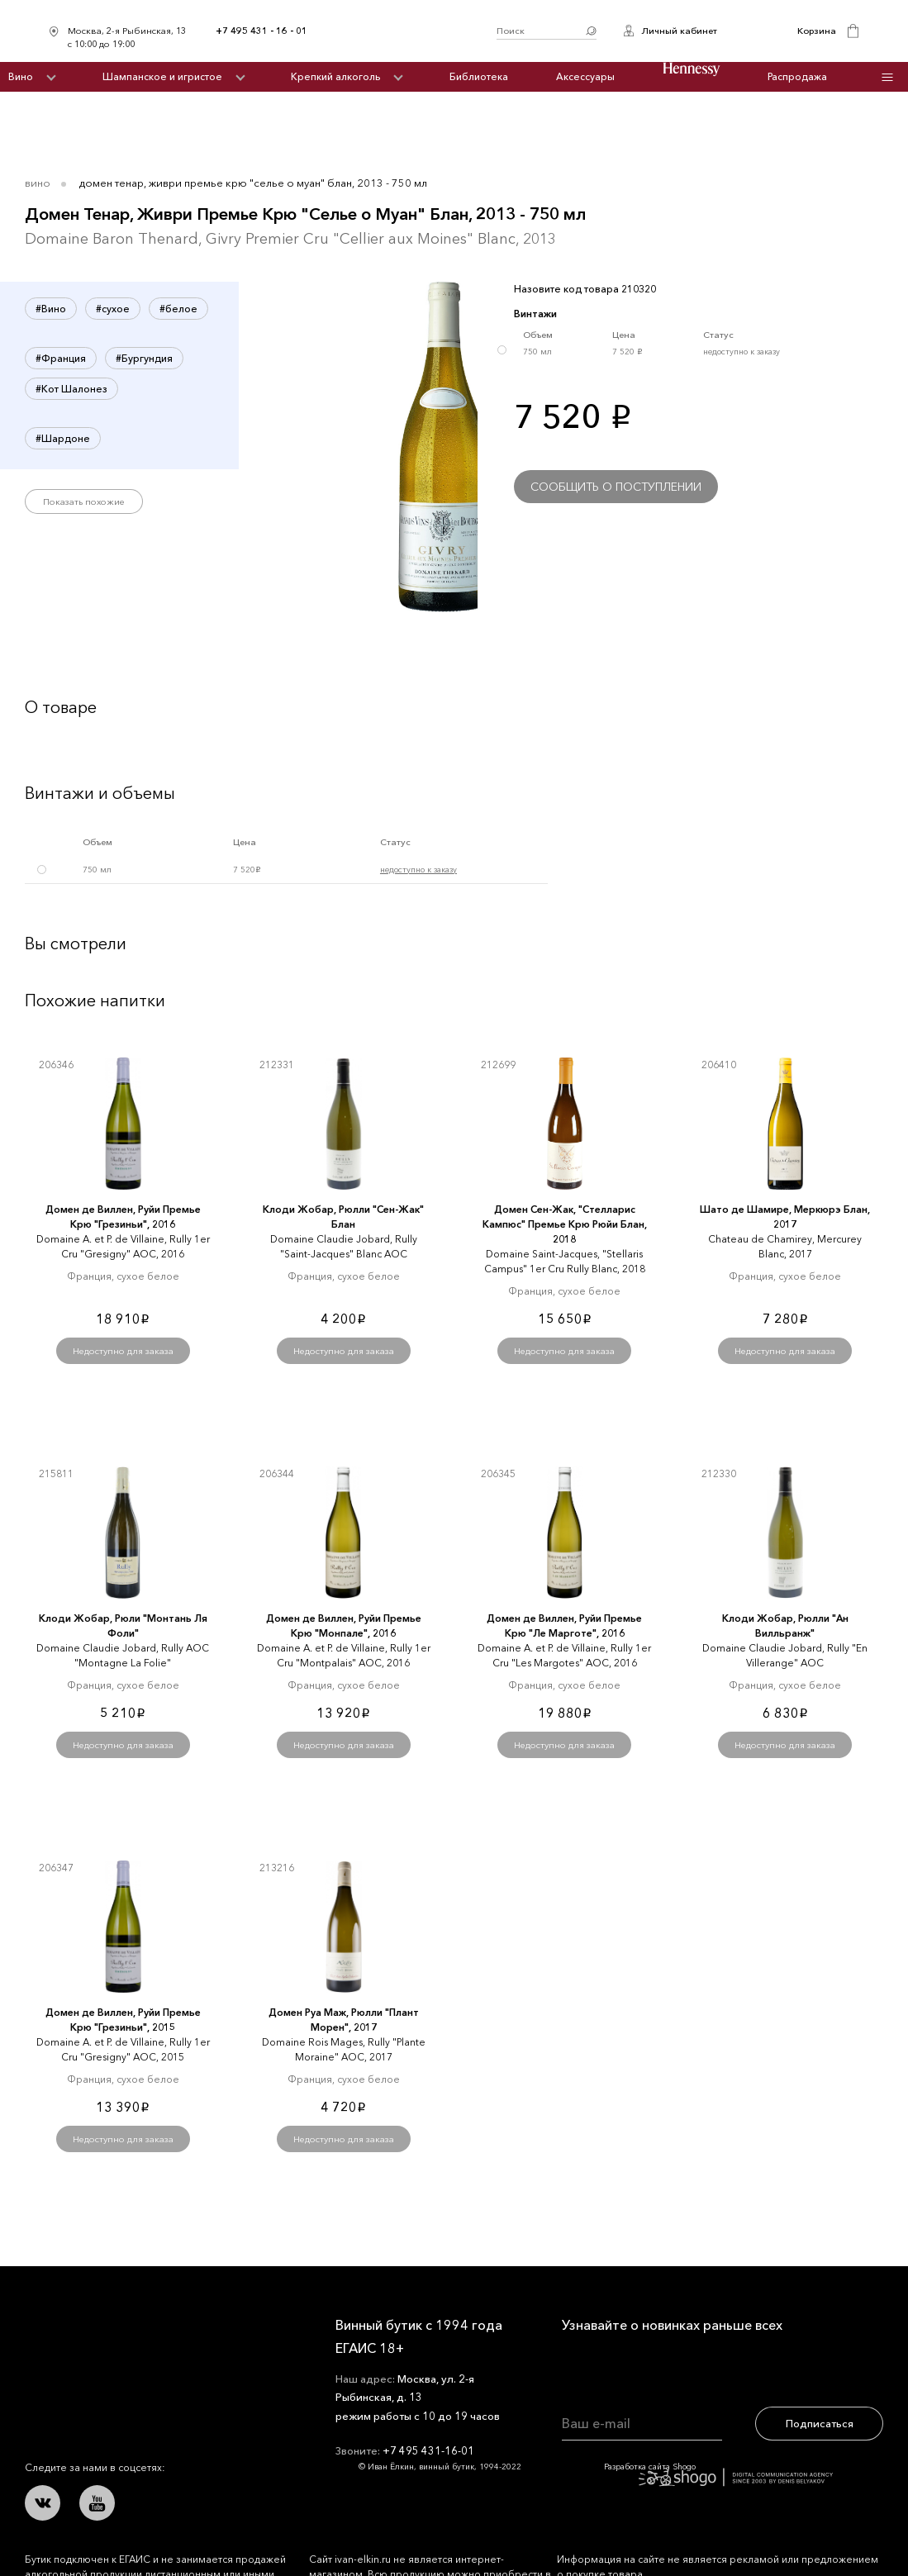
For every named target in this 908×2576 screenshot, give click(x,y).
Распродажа (797, 76)
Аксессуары (585, 76)
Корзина (816, 30)
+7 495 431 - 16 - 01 (261, 30)
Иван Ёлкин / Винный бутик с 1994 (402, 31)
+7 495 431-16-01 (428, 2450)
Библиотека (478, 76)
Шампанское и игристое (162, 76)
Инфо (887, 77)
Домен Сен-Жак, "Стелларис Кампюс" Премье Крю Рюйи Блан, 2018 (565, 1224)
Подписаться (819, 2423)
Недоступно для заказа (123, 1351)
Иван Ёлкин (147, 2337)
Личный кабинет (679, 30)
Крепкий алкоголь (335, 76)
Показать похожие (84, 501)
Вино (20, 76)
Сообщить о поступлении (615, 486)
